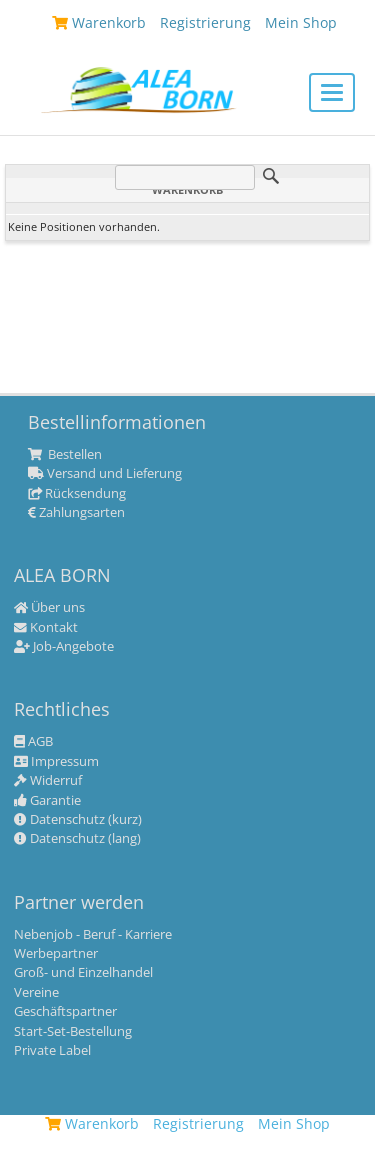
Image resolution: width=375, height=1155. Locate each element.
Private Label (52, 1051)
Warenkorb (92, 1123)
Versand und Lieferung (105, 474)
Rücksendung (77, 494)
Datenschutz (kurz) (78, 820)
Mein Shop (294, 1123)
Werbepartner (56, 954)
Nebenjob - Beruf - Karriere (93, 935)
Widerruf (48, 781)
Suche (271, 176)
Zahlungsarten (76, 513)
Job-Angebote (64, 647)
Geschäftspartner (65, 1012)
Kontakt (46, 628)
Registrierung (198, 1123)
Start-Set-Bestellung (73, 1032)
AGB (33, 742)
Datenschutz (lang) (77, 839)
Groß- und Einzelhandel (83, 973)
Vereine (36, 993)
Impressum (56, 762)
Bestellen (65, 455)
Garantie (47, 801)
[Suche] (185, 177)
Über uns (49, 608)
